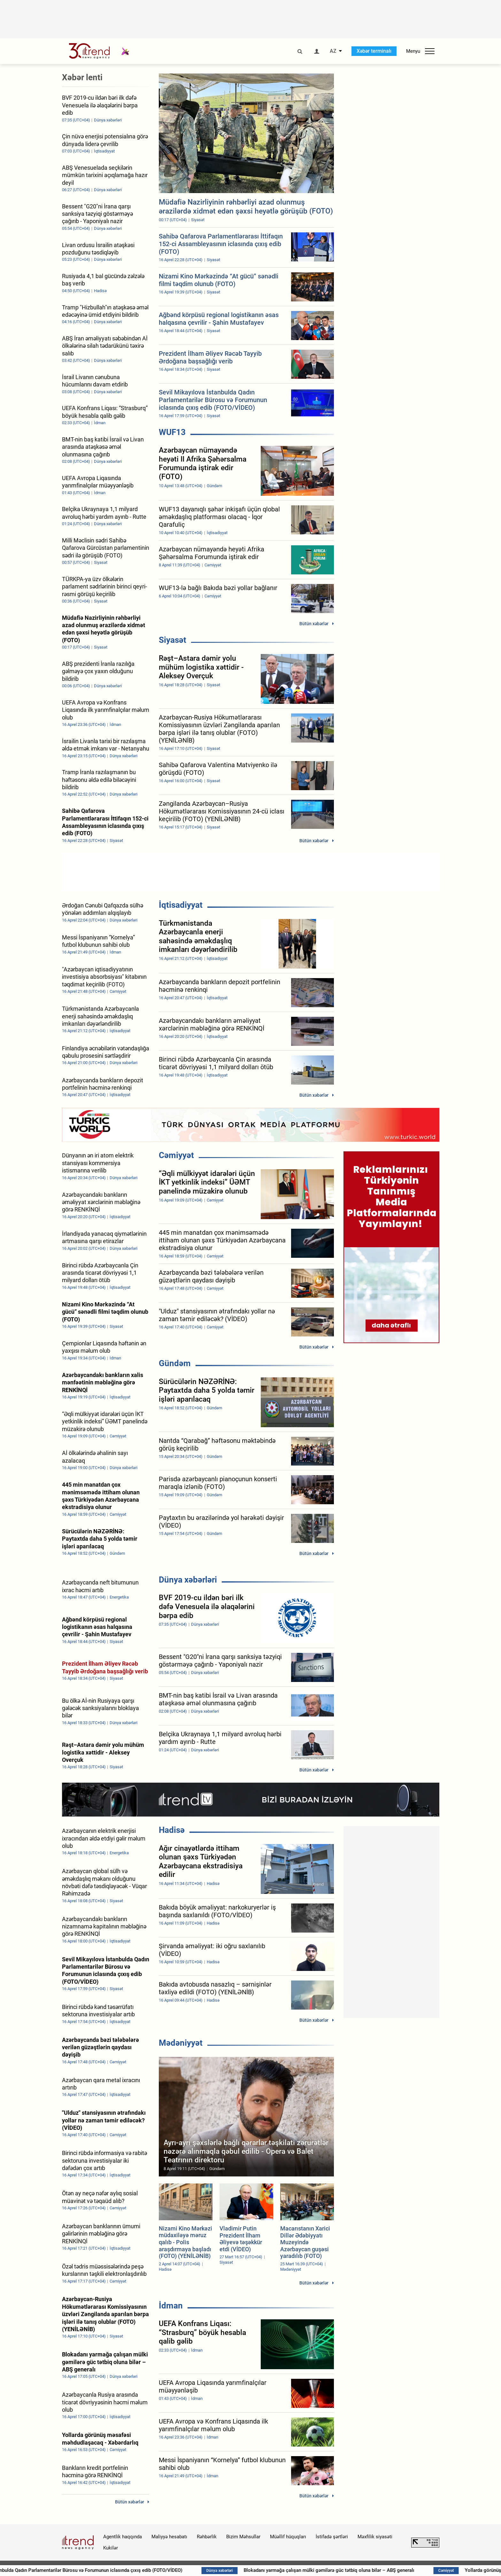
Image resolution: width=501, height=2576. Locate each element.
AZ (333, 51)
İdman (171, 2305)
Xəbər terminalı (374, 51)
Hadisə (172, 1830)
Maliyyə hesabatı (169, 2537)
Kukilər (110, 2548)
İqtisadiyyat (181, 905)
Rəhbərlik (207, 2537)
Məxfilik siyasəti (375, 2537)
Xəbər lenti (82, 77)
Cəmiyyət (176, 1155)
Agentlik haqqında (122, 2537)
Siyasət (172, 640)
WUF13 (172, 432)
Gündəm (175, 1363)
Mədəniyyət (181, 2043)
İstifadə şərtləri (332, 2537)
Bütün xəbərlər (313, 623)
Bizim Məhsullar (243, 2537)
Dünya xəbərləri (188, 1579)
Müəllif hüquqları (288, 2537)
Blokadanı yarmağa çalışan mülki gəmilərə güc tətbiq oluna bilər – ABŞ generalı (363, 2570)
